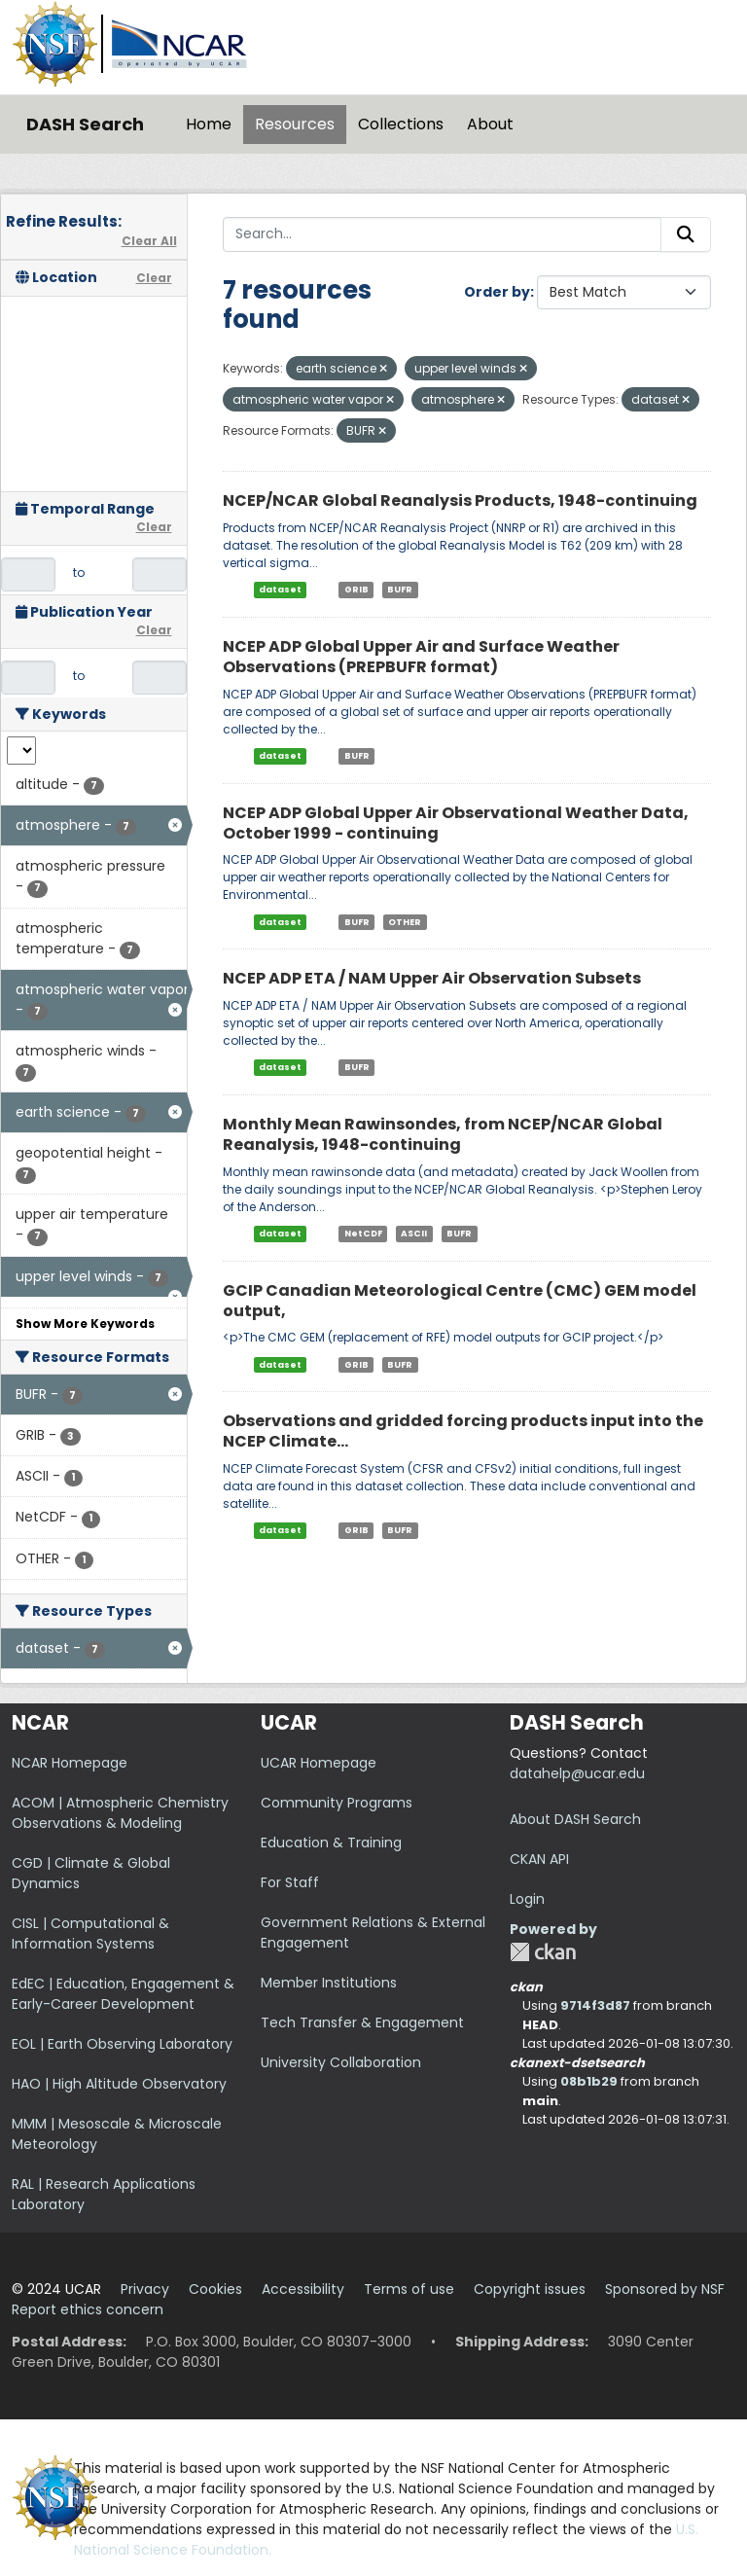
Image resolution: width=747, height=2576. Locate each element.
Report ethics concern (87, 2309)
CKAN (543, 1952)
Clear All (149, 241)
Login (527, 1899)
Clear (154, 277)
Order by (497, 292)
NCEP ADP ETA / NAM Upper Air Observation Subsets (432, 978)
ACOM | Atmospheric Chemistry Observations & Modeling (120, 1813)
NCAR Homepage (69, 1762)
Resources (295, 124)
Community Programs (336, 1802)
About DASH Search (575, 1819)
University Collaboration (341, 2062)
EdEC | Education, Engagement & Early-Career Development (123, 1994)
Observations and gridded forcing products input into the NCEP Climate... (463, 1431)
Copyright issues (530, 2289)
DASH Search (85, 124)
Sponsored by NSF (665, 2289)
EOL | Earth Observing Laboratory (122, 2044)
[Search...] (442, 234)
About (490, 124)
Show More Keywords (85, 1323)
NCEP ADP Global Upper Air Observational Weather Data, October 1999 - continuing (456, 823)
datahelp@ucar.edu (577, 1773)
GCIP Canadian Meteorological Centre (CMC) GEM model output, (459, 1300)
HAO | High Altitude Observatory (119, 2083)
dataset (280, 589)
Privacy (145, 2289)
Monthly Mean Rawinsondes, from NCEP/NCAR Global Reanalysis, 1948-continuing (442, 1134)
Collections (401, 124)
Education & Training (331, 1842)
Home (208, 124)
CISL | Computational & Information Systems (90, 1933)
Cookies (215, 2289)
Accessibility (303, 2289)
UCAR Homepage (318, 1762)
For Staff (290, 1882)
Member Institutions (329, 1982)
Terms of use (409, 2289)
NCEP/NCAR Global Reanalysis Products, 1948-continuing (460, 500)
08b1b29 (589, 2081)
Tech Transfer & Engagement (362, 2022)
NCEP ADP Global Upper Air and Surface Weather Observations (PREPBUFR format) (421, 656)
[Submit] (685, 234)
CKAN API (539, 1859)
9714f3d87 (595, 2005)
